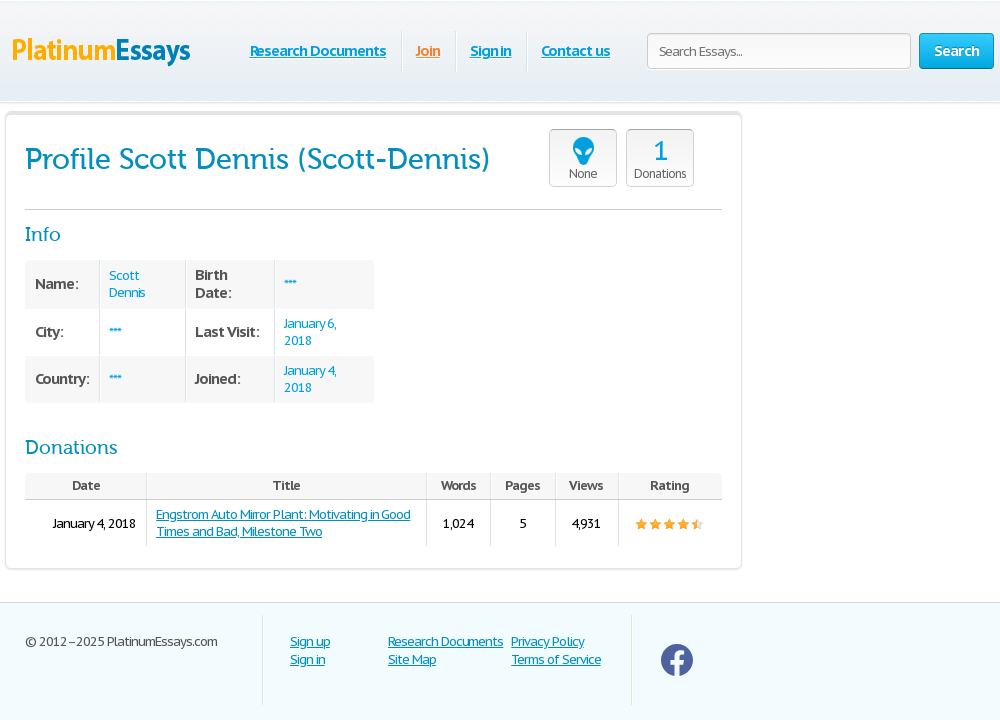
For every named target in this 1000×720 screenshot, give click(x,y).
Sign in (491, 50)
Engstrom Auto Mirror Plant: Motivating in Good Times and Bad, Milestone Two (283, 523)
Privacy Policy (547, 641)
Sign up (310, 641)
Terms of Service (555, 659)
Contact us (575, 50)
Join (428, 50)
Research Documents (318, 50)
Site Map (412, 659)
